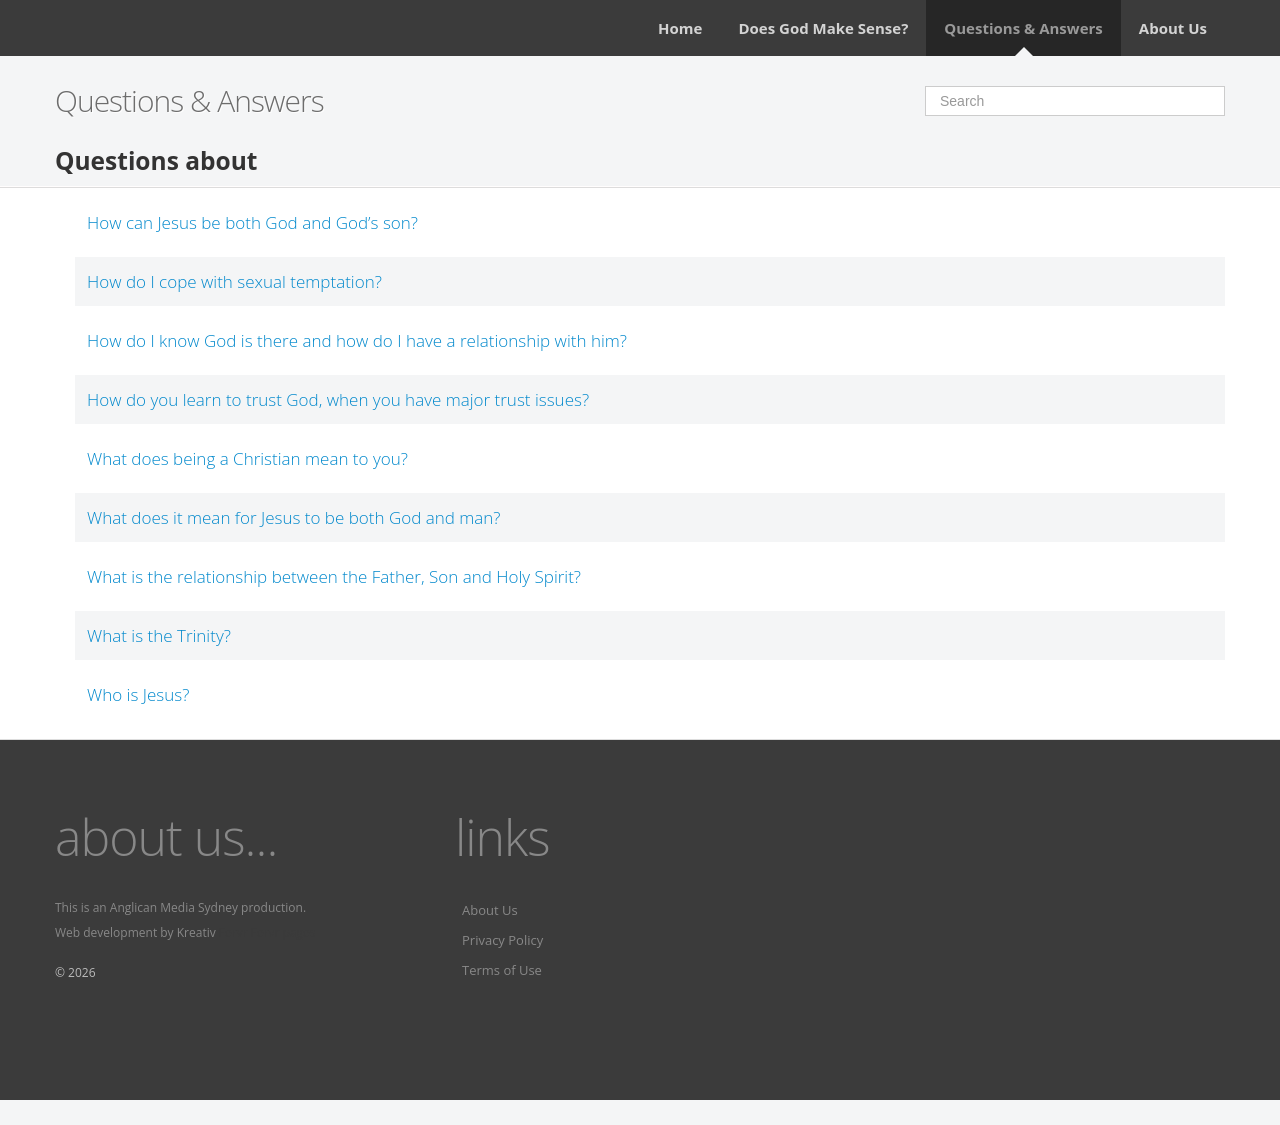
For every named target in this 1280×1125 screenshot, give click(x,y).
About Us (1173, 28)
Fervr (233, 932)
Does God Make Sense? (823, 28)
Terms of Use (502, 970)
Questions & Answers (1023, 28)
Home (680, 28)
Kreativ (196, 932)
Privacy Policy (502, 940)
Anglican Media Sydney (174, 907)
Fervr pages (283, 932)
